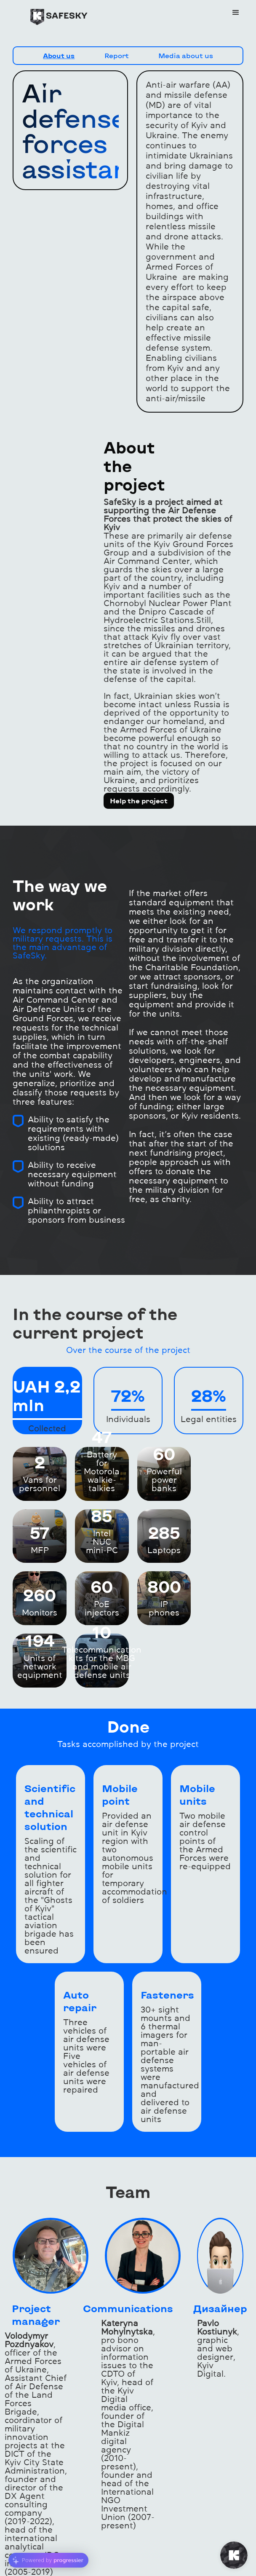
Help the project (139, 801)
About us (59, 55)
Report (116, 55)
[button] (235, 12)
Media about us (185, 55)
